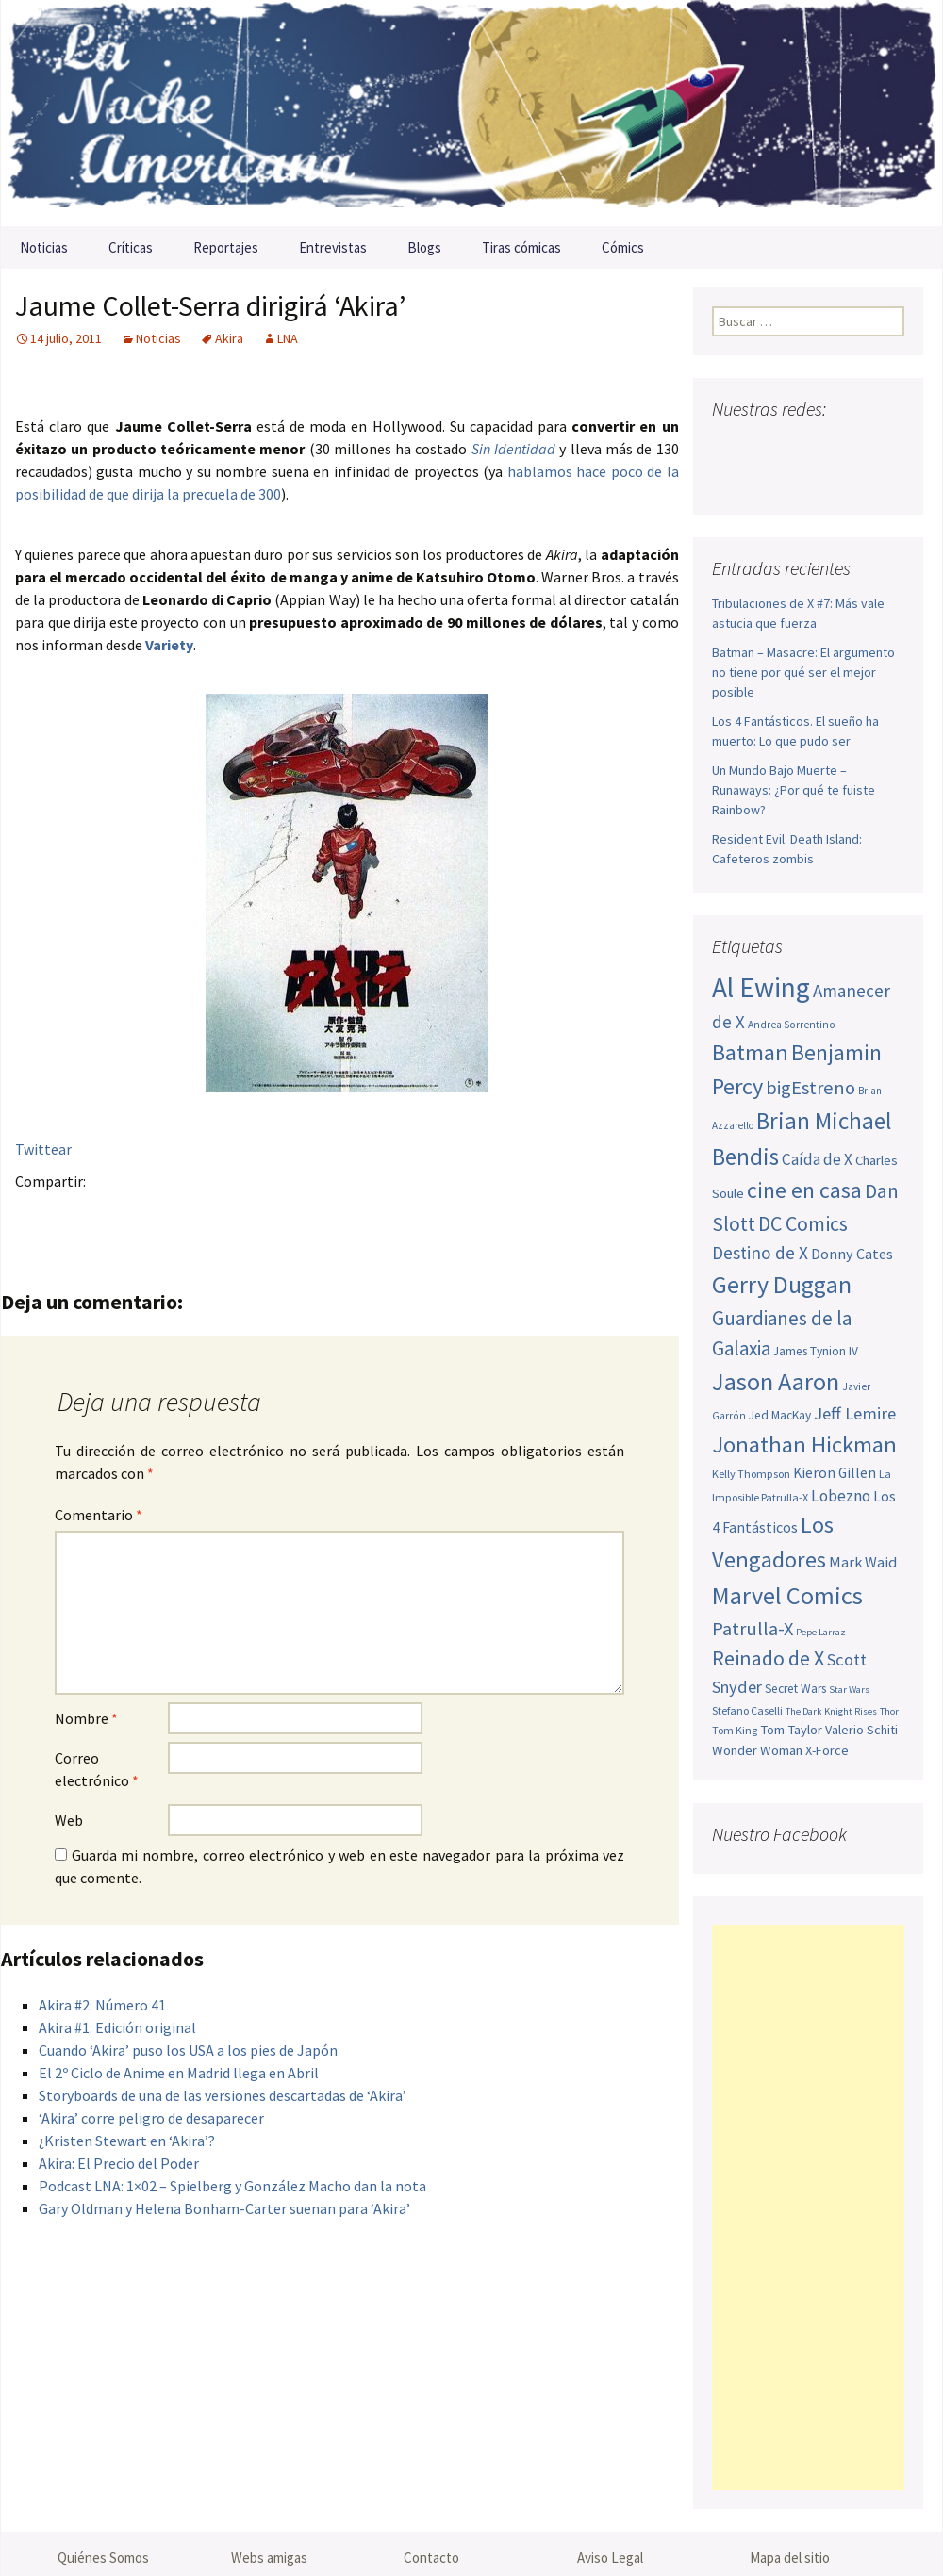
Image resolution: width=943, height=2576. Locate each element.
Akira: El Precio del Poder (119, 2163)
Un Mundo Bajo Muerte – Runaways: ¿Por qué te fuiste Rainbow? (793, 790)
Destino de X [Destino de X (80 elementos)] (760, 1252)
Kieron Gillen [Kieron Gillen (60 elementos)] (834, 1473)
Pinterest (145, 1213)
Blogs (424, 247)
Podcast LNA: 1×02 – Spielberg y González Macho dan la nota (232, 2185)
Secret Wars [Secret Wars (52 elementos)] (795, 1689)
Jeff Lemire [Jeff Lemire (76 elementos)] (855, 1413)
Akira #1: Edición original (117, 2027)
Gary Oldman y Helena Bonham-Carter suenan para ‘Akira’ (224, 2208)
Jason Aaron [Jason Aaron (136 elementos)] (775, 1381)
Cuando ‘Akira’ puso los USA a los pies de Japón (188, 2050)
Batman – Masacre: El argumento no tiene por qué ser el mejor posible (803, 672)
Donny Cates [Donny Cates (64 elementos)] (852, 1253)
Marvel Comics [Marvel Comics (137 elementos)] (787, 1595)
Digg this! (366, 1213)
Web (69, 1820)
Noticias (44, 247)
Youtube (800, 446)
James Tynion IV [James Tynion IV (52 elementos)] (815, 1351)
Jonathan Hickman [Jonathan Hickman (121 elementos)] (804, 1444)
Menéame (219, 1213)
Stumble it (329, 1213)
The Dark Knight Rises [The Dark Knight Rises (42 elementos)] (831, 1711)
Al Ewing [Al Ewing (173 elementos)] (761, 987)
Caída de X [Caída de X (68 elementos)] (817, 1159)
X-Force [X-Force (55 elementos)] (827, 1750)
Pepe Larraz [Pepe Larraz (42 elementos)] (821, 1632)
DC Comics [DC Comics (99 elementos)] (803, 1223)
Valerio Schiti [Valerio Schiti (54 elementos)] (861, 1729)
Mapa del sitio (790, 2558)
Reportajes (225, 247)
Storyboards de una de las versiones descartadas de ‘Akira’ (222, 2095)
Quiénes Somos (103, 2558)
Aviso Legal (610, 2558)
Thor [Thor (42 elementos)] (889, 1711)
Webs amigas (269, 2558)
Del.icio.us (403, 1213)
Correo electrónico (97, 1769)
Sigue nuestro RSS (731, 479)
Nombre (86, 1718)
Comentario (98, 1514)
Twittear (43, 1149)
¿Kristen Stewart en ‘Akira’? (127, 2140)
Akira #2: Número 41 (102, 2004)
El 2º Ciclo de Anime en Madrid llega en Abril (179, 2072)
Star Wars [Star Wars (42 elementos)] (849, 1689)
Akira (229, 338)
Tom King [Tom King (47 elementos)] (734, 1730)
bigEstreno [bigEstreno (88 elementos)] (810, 1087)
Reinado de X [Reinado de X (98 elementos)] (768, 1658)
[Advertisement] (808, 2207)
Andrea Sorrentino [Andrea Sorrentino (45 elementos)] (791, 1024)
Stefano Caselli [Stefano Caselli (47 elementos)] (747, 1710)
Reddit (292, 1213)
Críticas (130, 247)
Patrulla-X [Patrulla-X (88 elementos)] (752, 1628)
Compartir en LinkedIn (256, 1213)
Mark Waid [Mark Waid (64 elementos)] (863, 1561)
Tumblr (182, 1213)
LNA (287, 338)
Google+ (108, 1213)
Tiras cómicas (521, 247)
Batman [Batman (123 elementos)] (750, 1052)
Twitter (72, 1213)
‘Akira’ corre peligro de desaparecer (151, 2117)
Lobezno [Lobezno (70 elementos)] (840, 1495)
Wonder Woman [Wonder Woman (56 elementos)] (757, 1750)
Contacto (431, 2558)
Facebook (35, 1213)
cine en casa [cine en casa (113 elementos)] (804, 1190)
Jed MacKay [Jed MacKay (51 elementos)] (780, 1415)
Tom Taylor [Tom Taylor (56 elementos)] (791, 1729)
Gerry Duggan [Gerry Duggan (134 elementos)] (782, 1284)
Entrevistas (333, 247)
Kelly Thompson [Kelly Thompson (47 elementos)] (751, 1474)
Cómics (623, 247)
